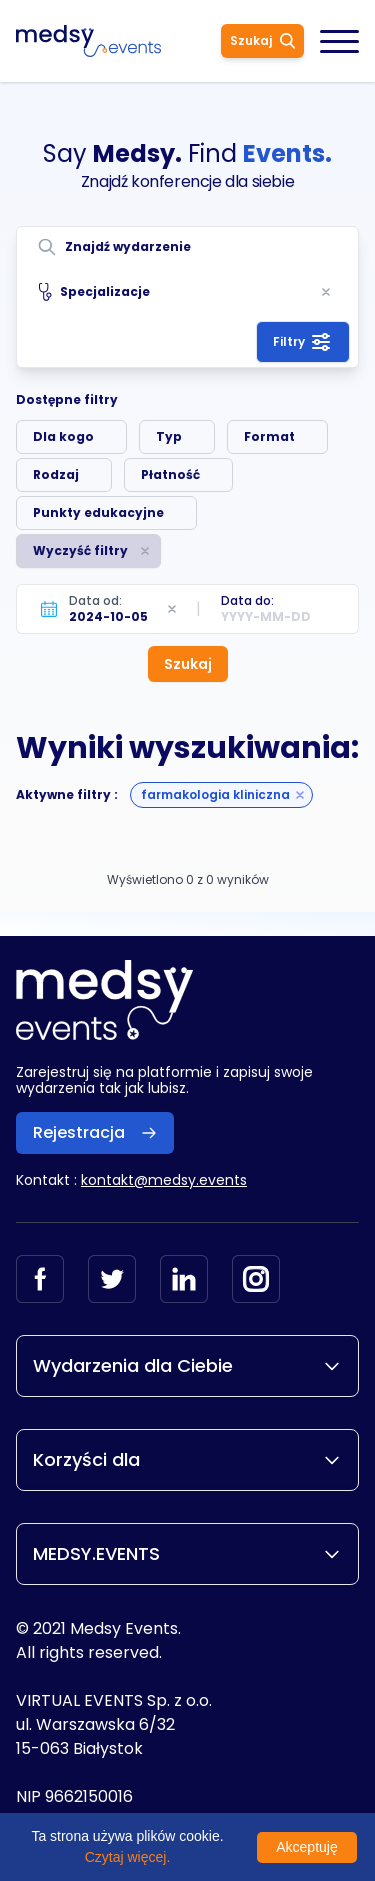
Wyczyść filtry (80, 550)
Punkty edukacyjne (98, 512)
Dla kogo (63, 436)
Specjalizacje (94, 292)
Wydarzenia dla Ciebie (187, 1365)
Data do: (247, 600)
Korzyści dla (187, 1459)
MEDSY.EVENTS (187, 1553)
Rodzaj (56, 474)
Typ (169, 436)
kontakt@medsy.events (164, 1180)
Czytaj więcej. (128, 1857)
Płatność (170, 474)
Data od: (95, 600)
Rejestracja (95, 1132)
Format (269, 436)
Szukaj (262, 40)
